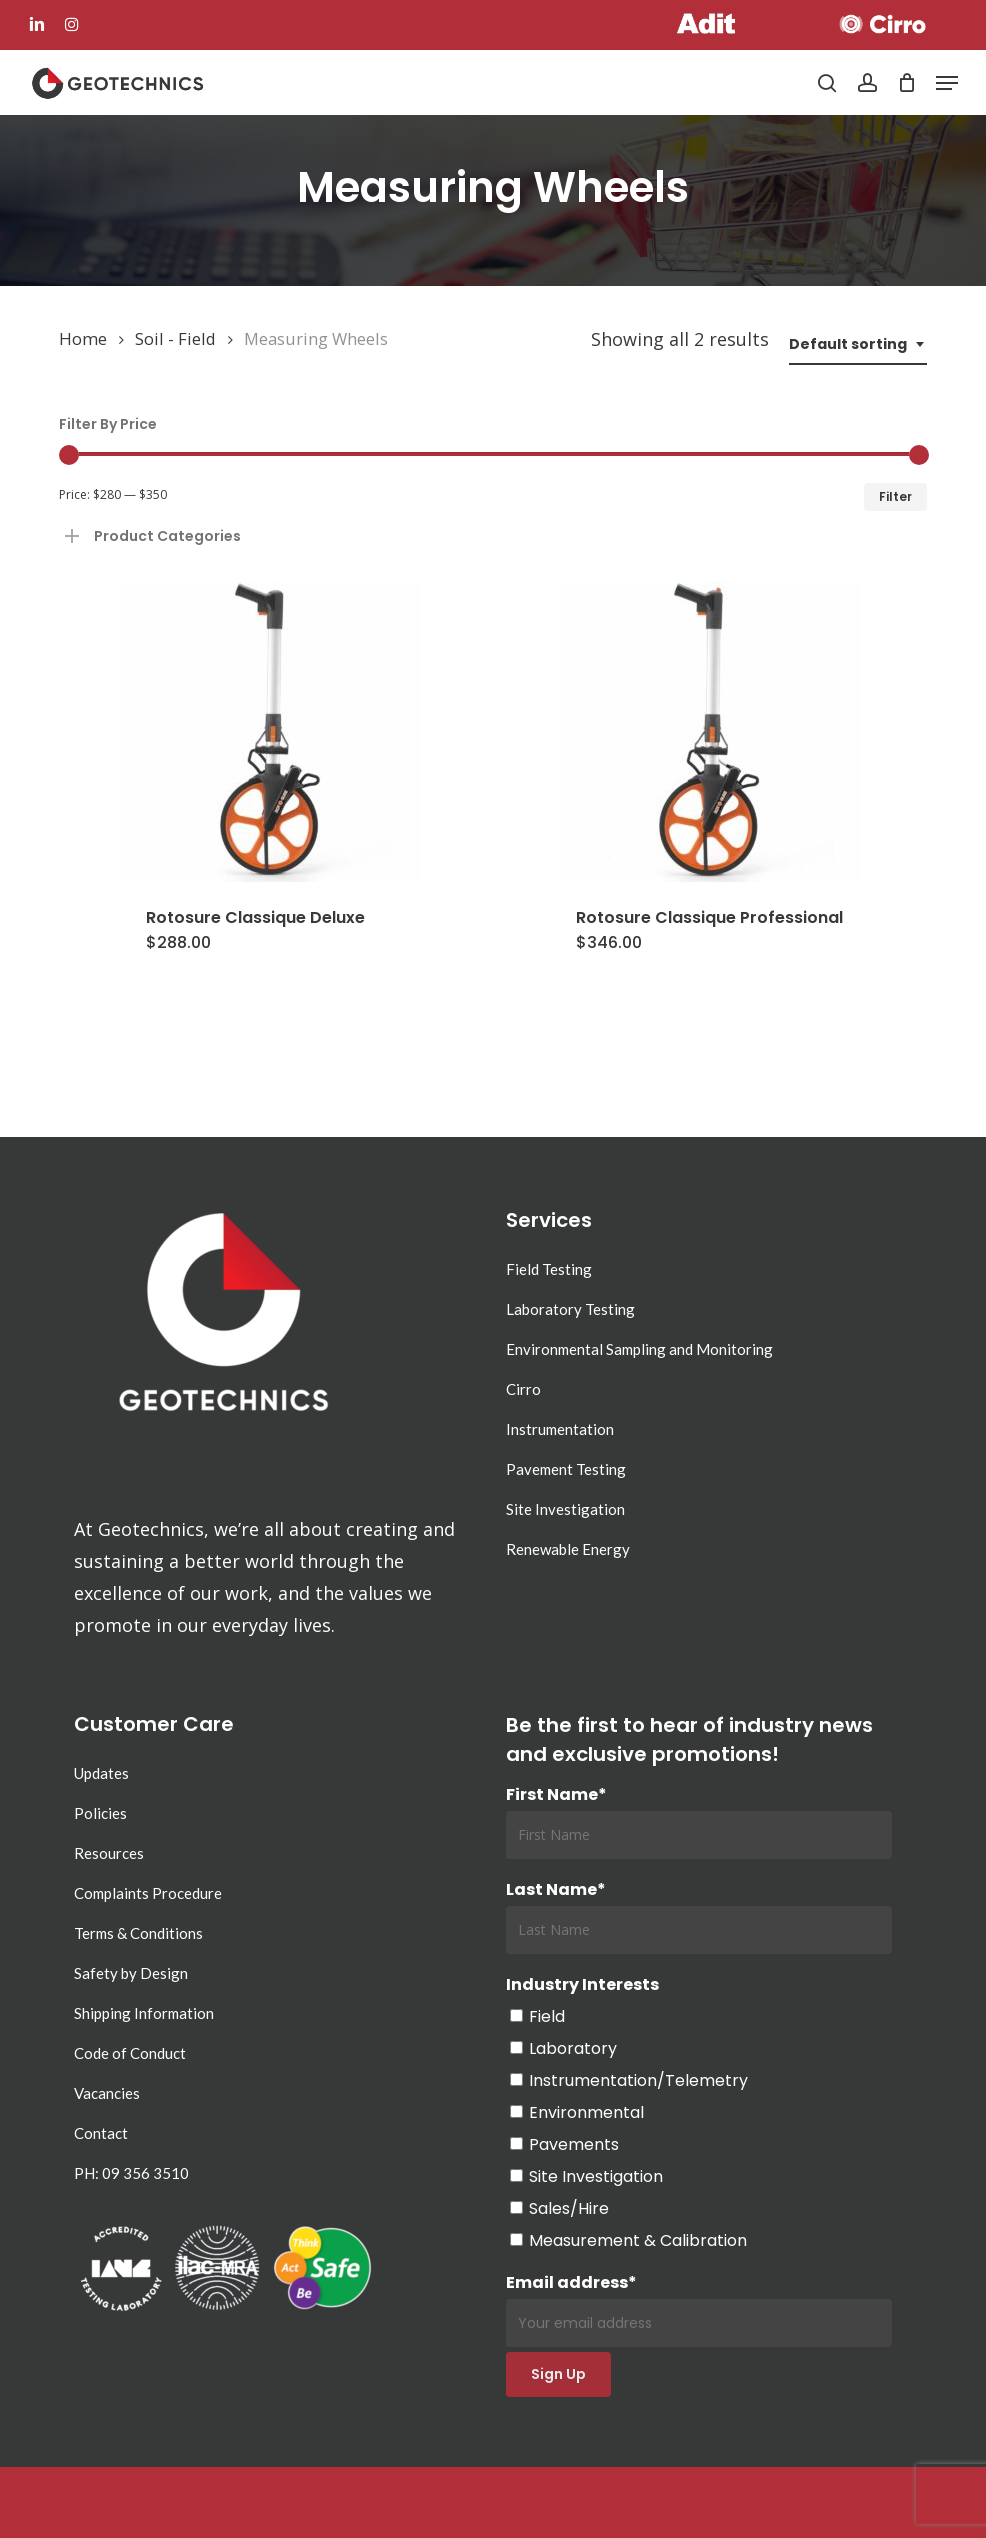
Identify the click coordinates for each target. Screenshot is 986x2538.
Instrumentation (560, 1429)
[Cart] (906, 83)
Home (83, 338)
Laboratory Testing (570, 1309)
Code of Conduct (130, 2053)
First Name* (556, 1794)
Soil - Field (175, 338)
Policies (100, 1813)
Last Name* (556, 1889)
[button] (947, 83)
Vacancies (107, 2093)
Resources (109, 1853)
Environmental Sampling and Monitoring (639, 1349)
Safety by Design (131, 1973)
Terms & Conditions (138, 1933)
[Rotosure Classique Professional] (709, 732)
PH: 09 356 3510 (131, 2173)
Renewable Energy (568, 1549)
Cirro (523, 1389)
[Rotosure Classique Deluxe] (271, 732)
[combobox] (858, 344)
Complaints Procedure (148, 1893)
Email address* (699, 2309)
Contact (101, 2133)
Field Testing (549, 1269)
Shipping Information (144, 2013)
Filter (895, 496)
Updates (101, 1773)
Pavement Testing (566, 1469)
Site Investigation (565, 1509)
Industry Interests (582, 1984)
